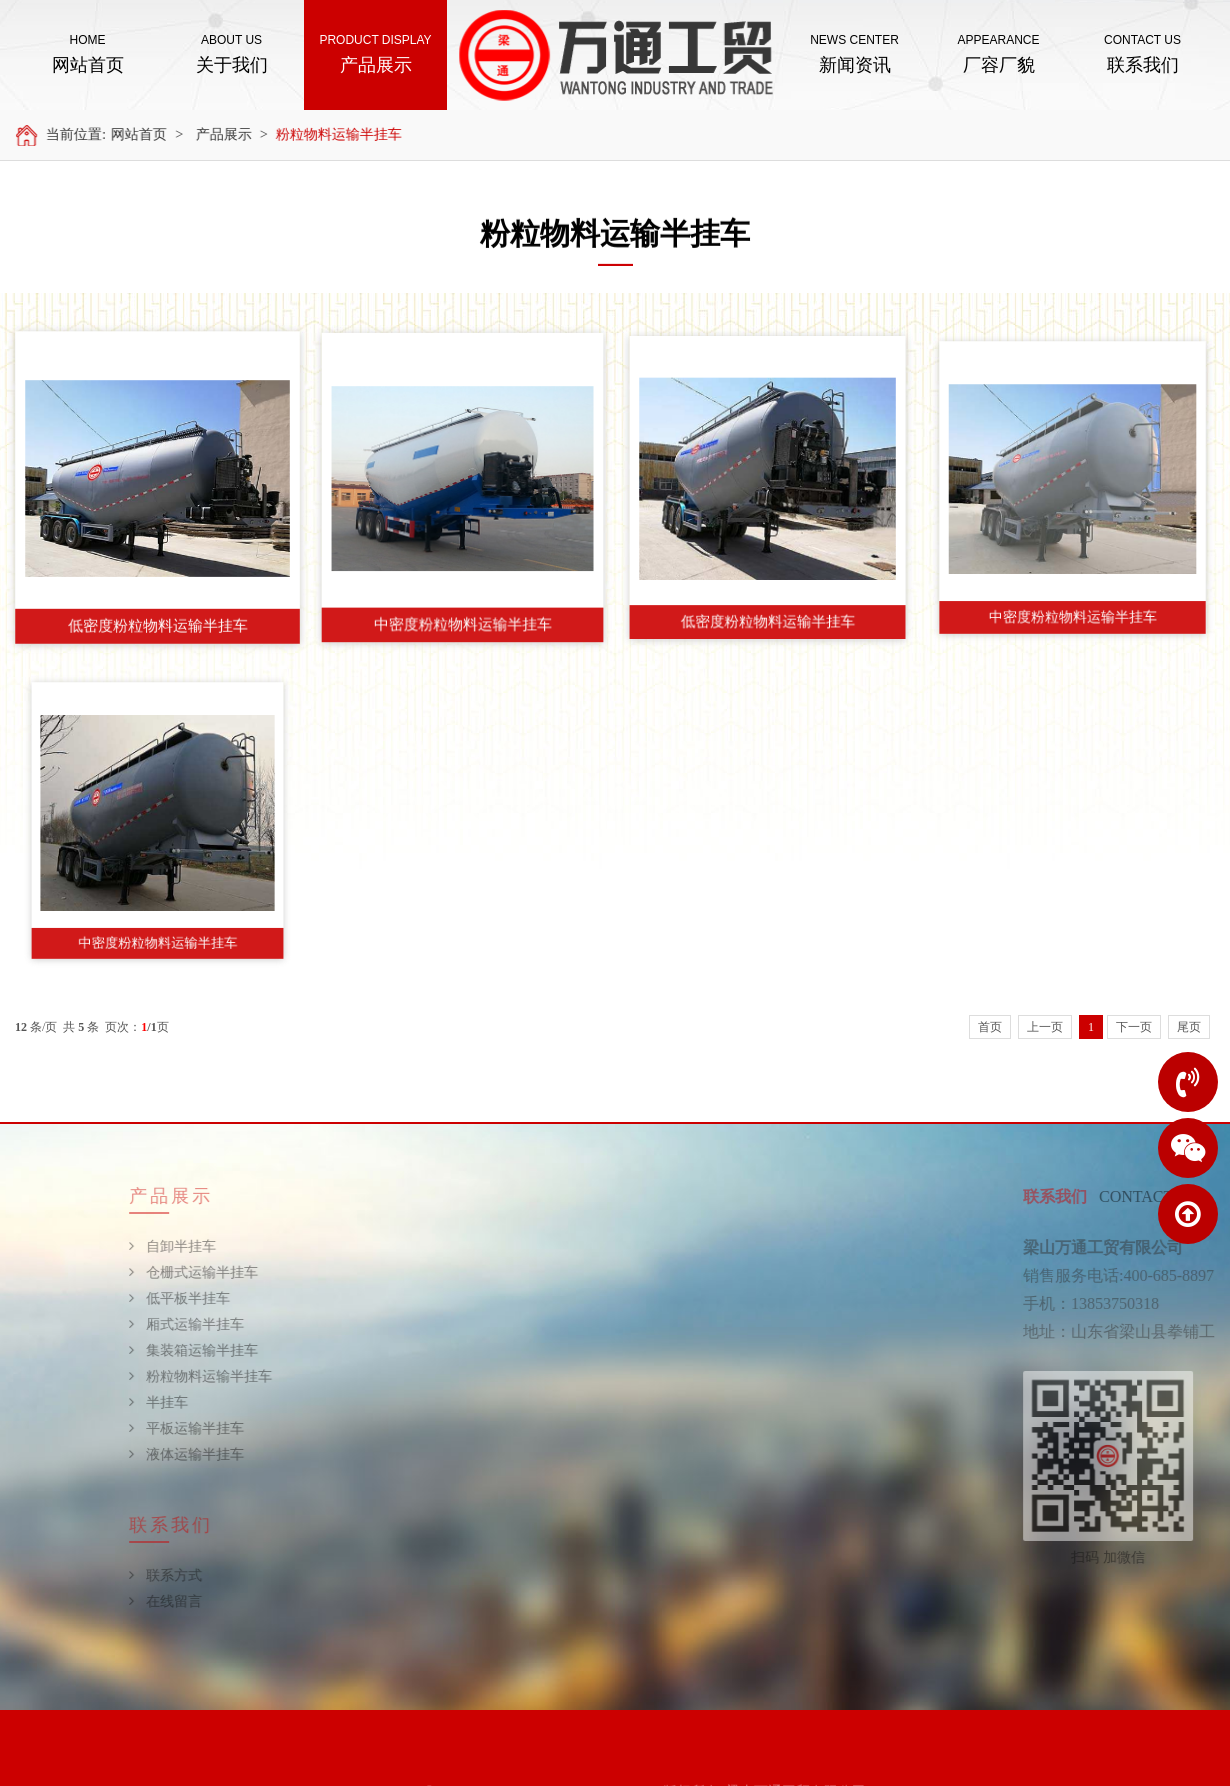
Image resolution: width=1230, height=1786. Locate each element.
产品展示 (375, 52)
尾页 (1189, 1027)
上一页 (1045, 1027)
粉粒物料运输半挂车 (352, 134)
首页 (990, 1027)
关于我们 (231, 52)
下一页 (1134, 1027)
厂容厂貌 (998, 52)
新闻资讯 (854, 52)
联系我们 (1142, 52)
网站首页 (87, 52)
